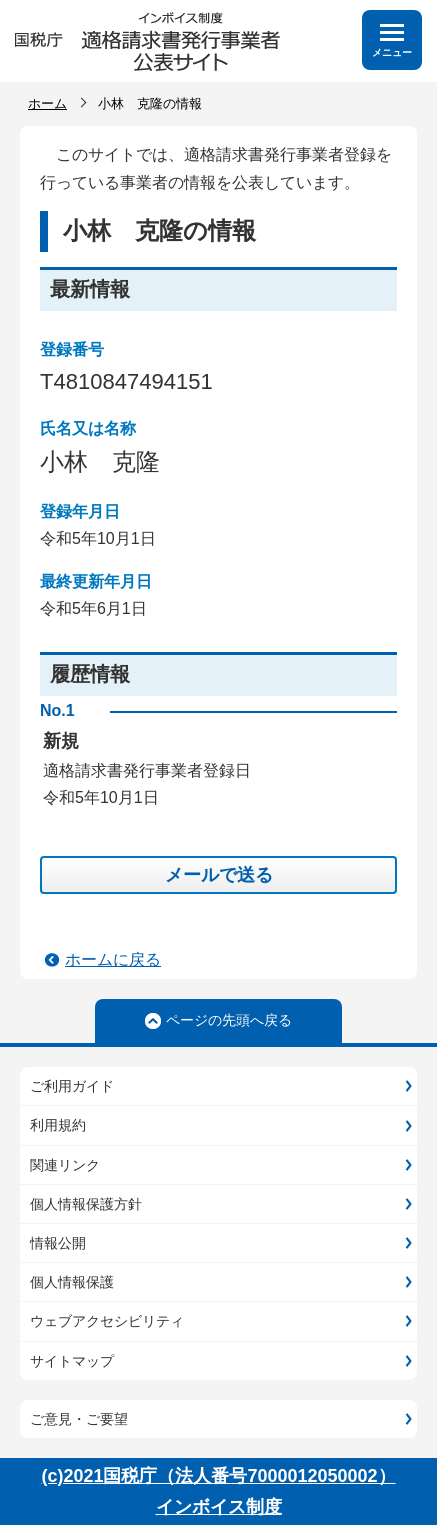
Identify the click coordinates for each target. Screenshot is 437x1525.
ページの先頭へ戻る (229, 1020)
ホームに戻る (113, 959)
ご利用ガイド (72, 1086)
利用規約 (58, 1125)
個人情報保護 (72, 1282)
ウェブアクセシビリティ (107, 1321)
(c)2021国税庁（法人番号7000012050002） (218, 1476)
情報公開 (58, 1243)
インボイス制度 (219, 1507)
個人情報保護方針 (86, 1204)
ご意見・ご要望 (79, 1419)
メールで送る (219, 875)
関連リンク (65, 1165)
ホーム (47, 103)
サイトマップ (72, 1361)
